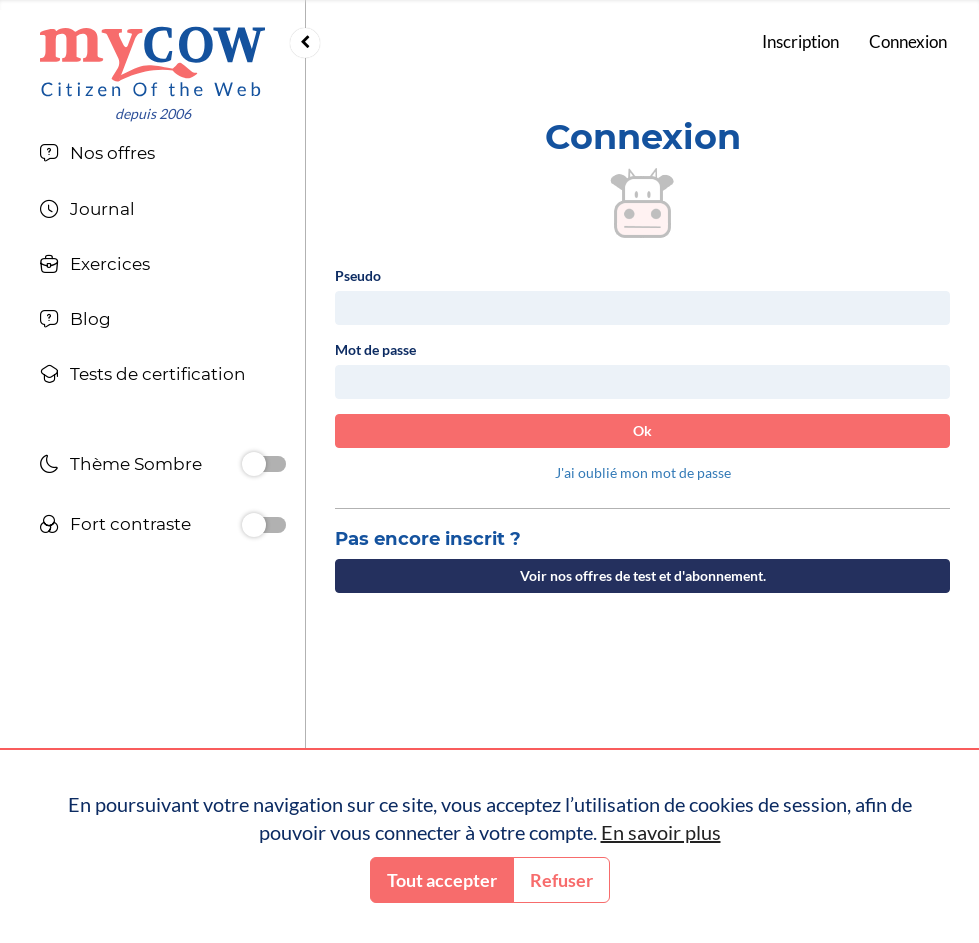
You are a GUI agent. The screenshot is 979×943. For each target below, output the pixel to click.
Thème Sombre (120, 466)
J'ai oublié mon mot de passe (643, 472)
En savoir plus (661, 832)
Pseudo (358, 275)
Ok (642, 430)
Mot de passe (375, 349)
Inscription (800, 41)
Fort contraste (115, 526)
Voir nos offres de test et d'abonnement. (643, 575)
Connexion (908, 41)
